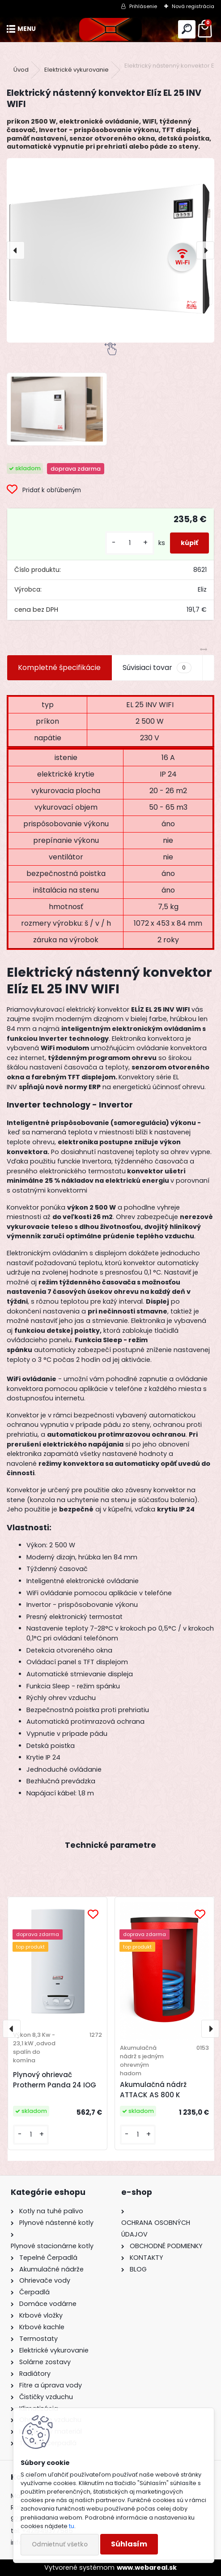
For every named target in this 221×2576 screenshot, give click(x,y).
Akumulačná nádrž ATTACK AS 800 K (153, 2089)
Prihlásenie (143, 6)
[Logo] (110, 29)
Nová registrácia (193, 6)
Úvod (21, 69)
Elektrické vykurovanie (76, 69)
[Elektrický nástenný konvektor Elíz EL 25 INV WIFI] (110, 250)
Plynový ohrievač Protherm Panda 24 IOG (54, 2080)
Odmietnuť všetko (60, 2544)
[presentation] (16, 250)
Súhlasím (129, 2544)
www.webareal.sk (147, 2567)
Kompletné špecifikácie (59, 667)
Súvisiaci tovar (157, 667)
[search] (187, 29)
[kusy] (130, 543)
